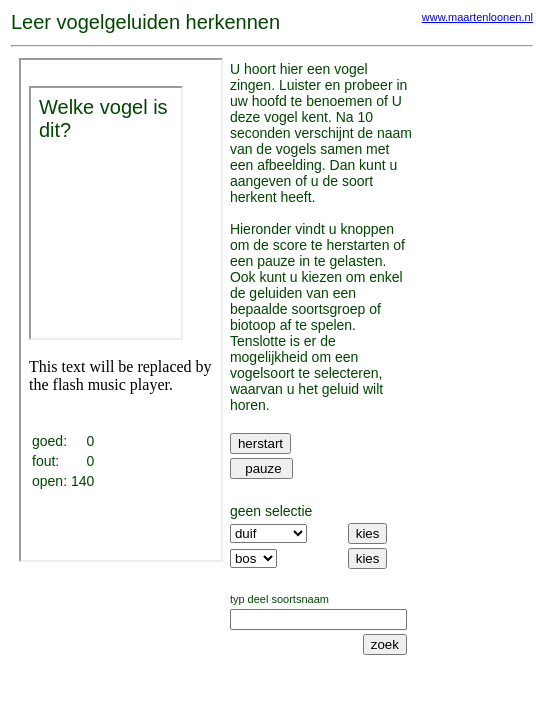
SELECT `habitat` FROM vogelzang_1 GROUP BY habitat (253, 558)
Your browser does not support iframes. (121, 310)
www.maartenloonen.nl (477, 17)
